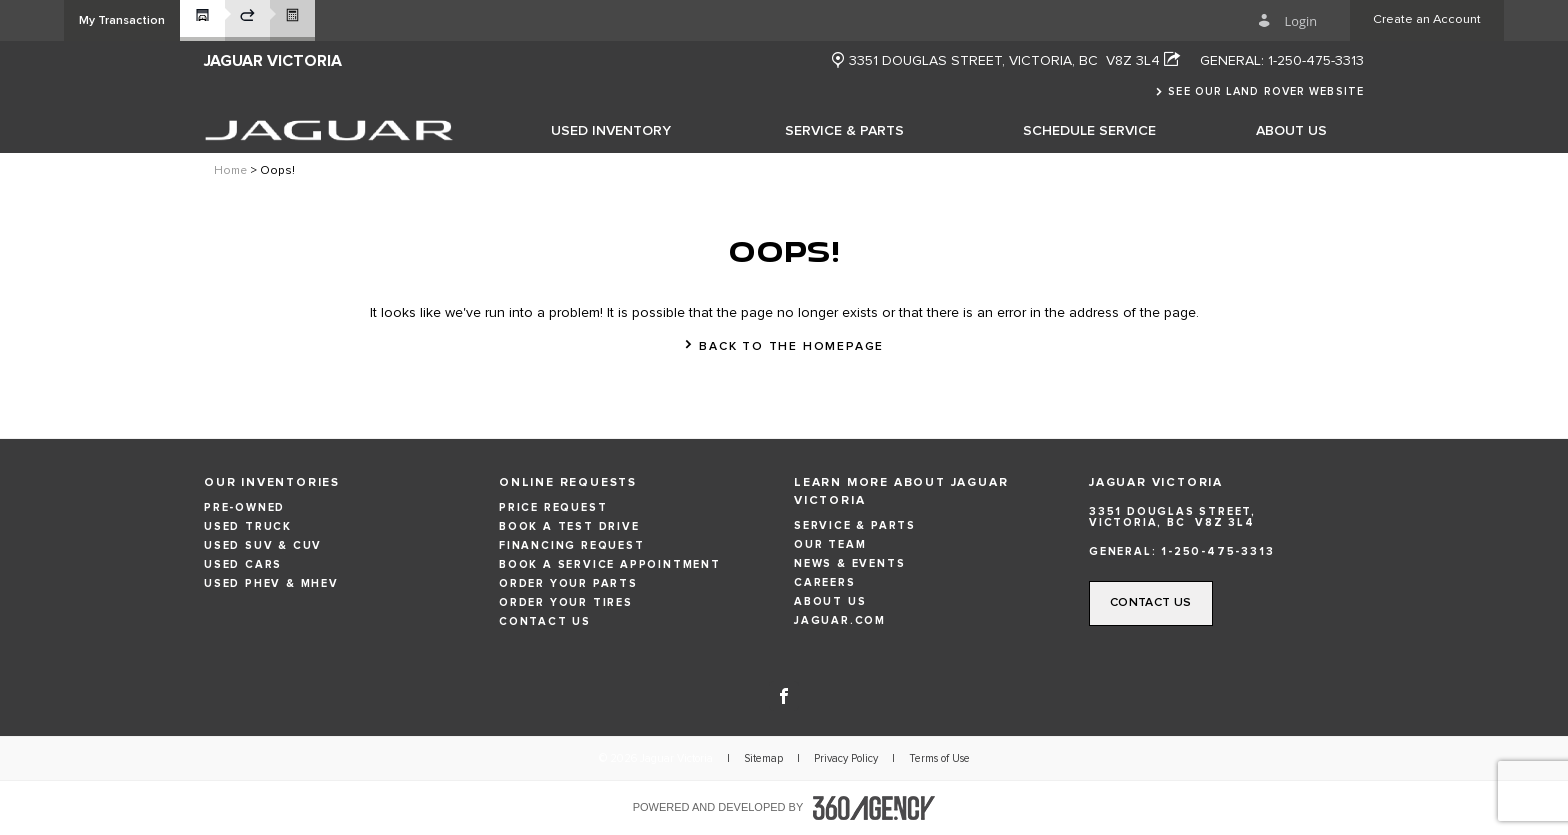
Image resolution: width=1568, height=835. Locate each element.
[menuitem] (611, 130)
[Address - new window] (1014, 61)
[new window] (838, 61)
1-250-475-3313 (1316, 61)
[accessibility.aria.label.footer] (874, 808)
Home (230, 171)
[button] (122, 20)
